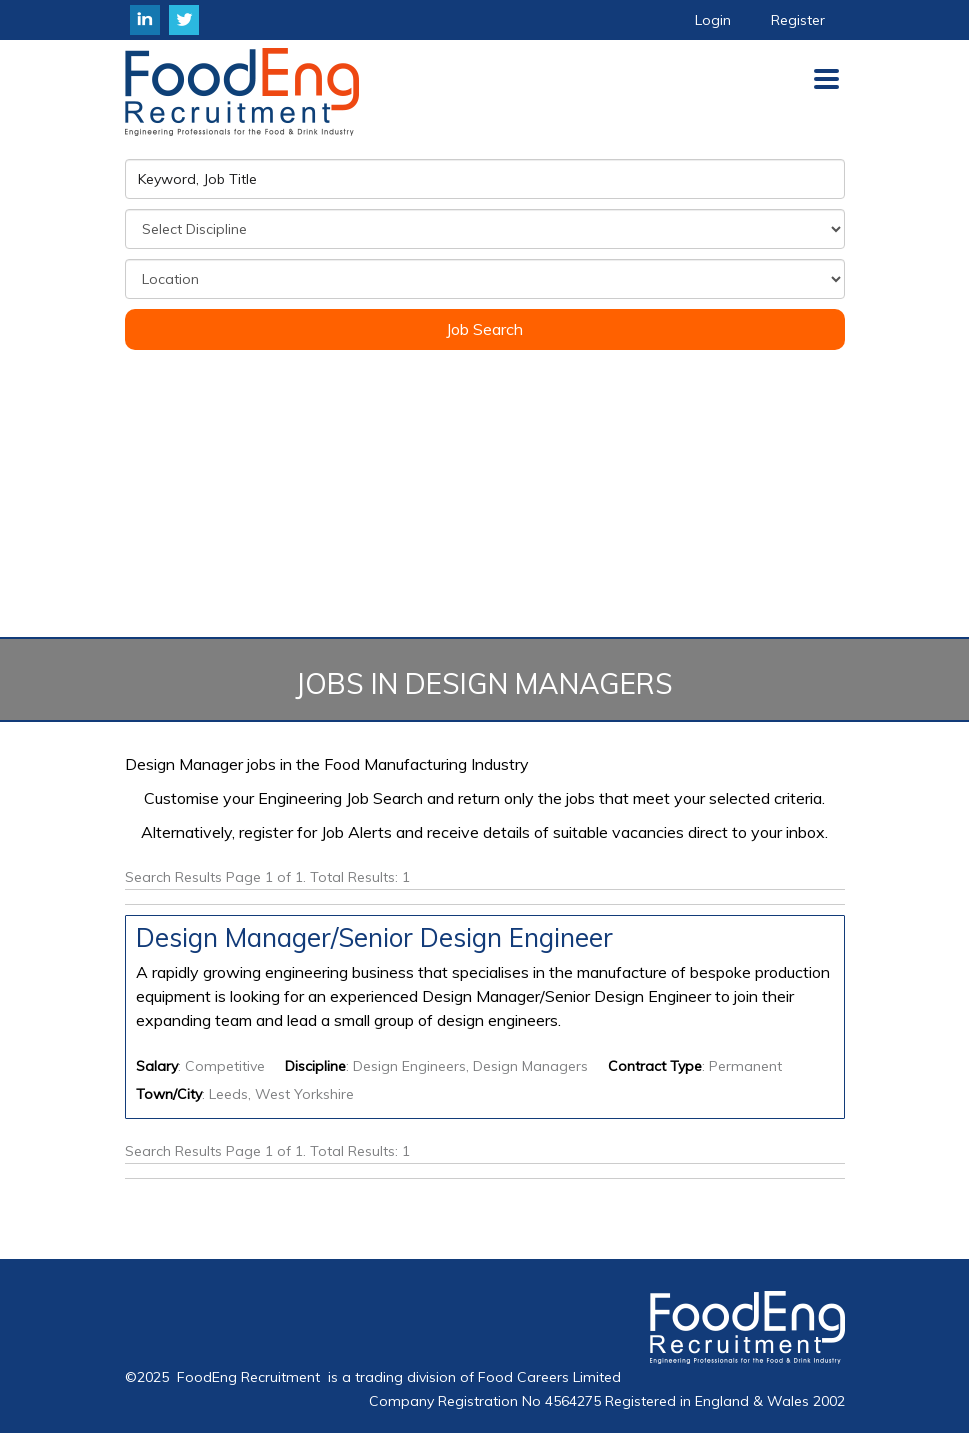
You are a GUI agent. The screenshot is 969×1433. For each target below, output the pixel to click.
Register (798, 20)
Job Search (484, 329)
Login (713, 20)
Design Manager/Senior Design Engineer (374, 938)
